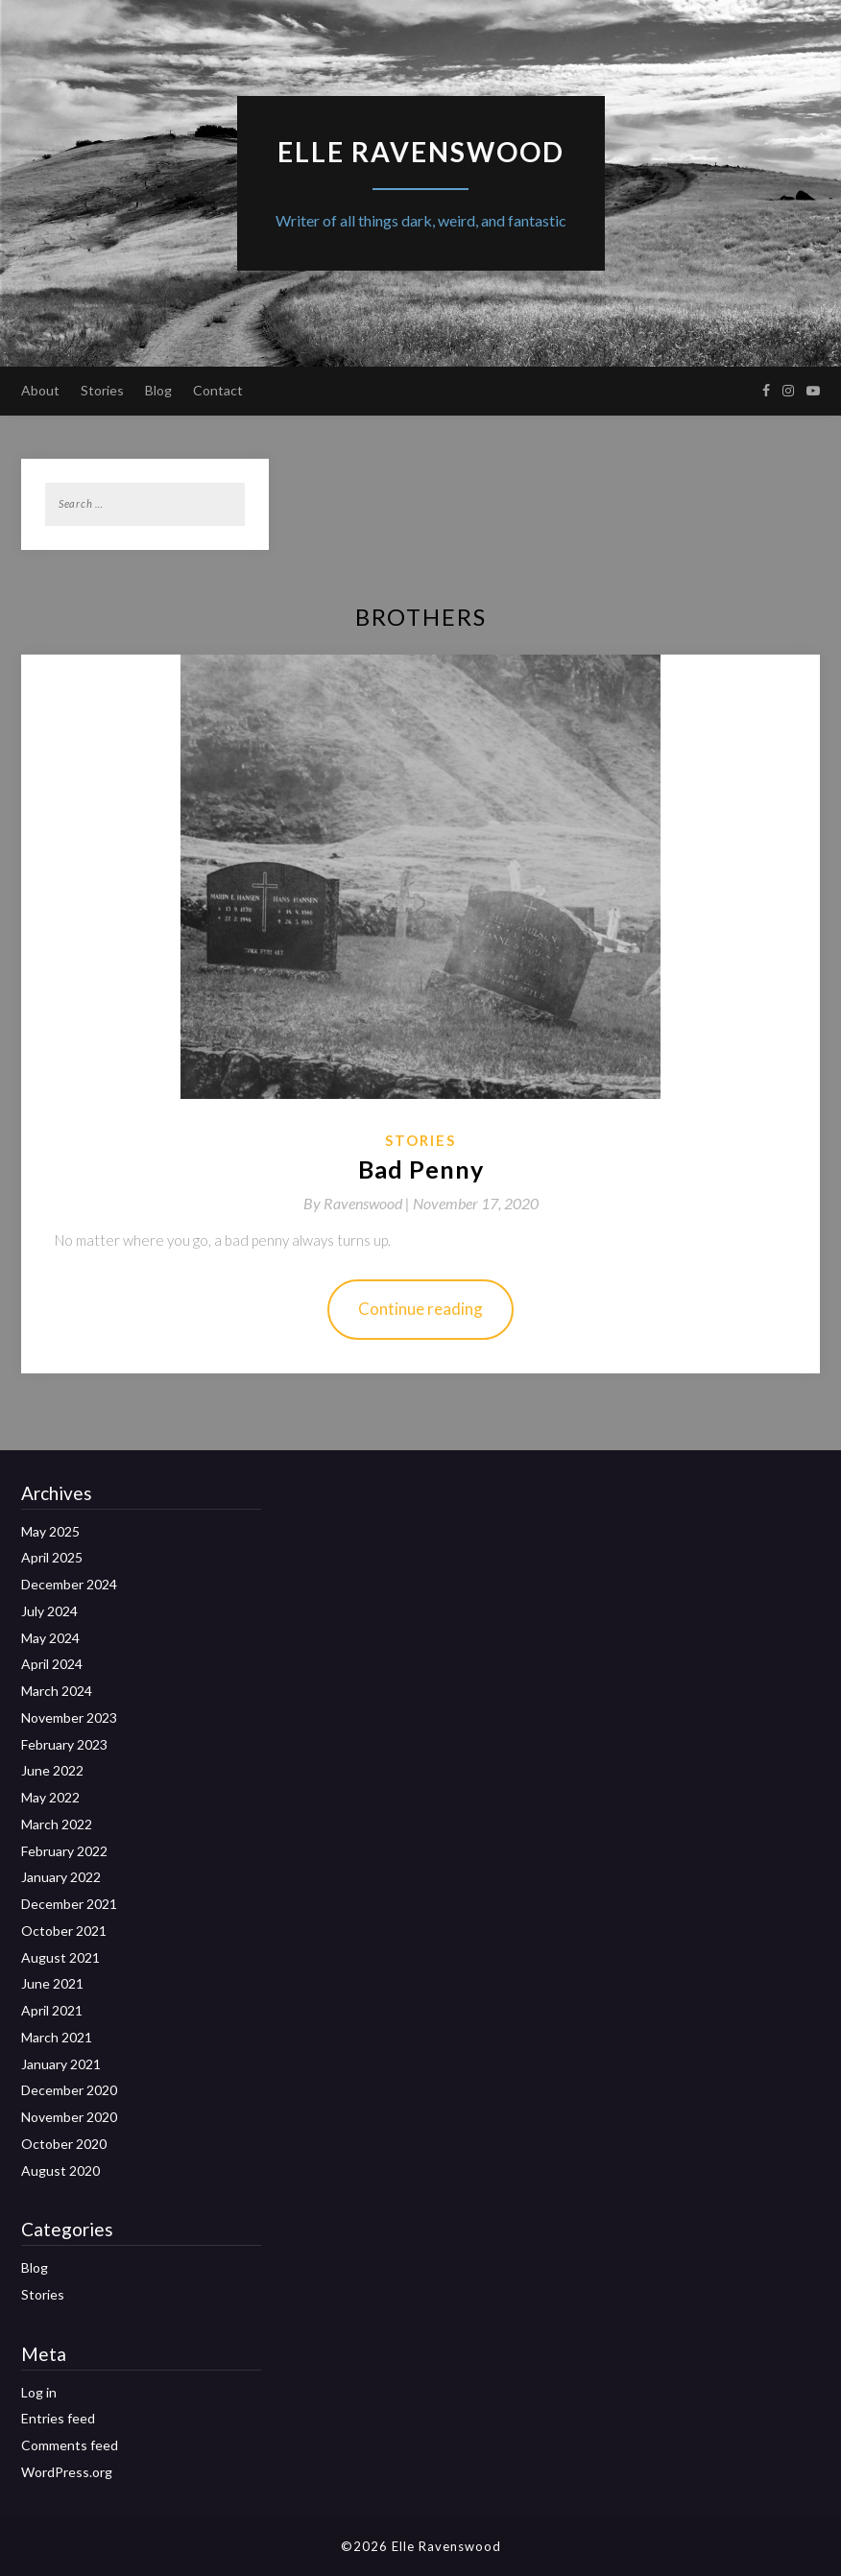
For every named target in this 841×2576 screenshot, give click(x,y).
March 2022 (56, 1824)
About (40, 390)
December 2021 (69, 1904)
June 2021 (52, 1983)
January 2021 (61, 2064)
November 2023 (69, 1717)
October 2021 (64, 1930)
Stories (102, 390)
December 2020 (69, 2090)
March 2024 (56, 1690)
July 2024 (49, 1611)
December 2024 (69, 1584)
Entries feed (58, 2418)
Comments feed (69, 2445)
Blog (158, 390)
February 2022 (64, 1851)
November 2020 (69, 2117)
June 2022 (52, 1770)
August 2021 (60, 1957)
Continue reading (420, 1309)
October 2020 (64, 2143)
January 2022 (61, 1877)
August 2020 (60, 2170)
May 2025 (50, 1531)
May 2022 (50, 1797)
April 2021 (52, 2010)
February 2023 (64, 1744)
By (358, 1203)
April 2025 (52, 1557)
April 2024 (52, 1664)
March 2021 (56, 2037)
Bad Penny (421, 1169)
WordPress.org (66, 2472)
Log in (39, 2392)
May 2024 (50, 1638)
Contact (218, 390)
